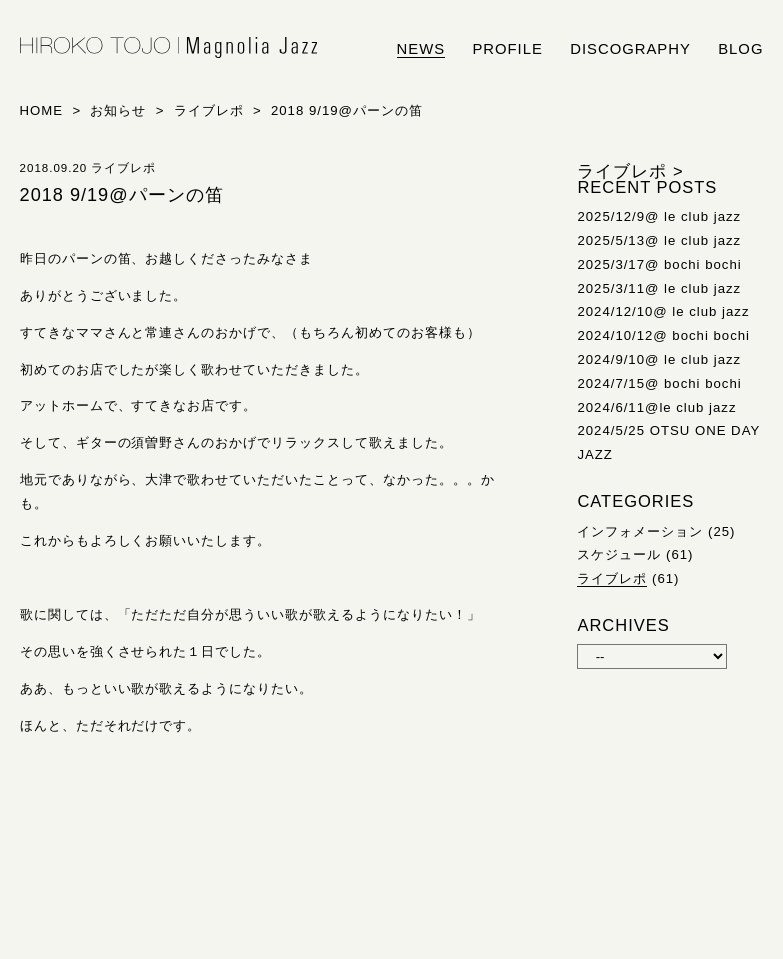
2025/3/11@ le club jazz (659, 288)
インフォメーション (640, 531)
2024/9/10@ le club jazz (659, 359)
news (421, 49)
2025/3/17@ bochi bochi (659, 264)
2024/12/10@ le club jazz (663, 311)
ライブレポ (612, 578)
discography (630, 49)
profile (507, 49)
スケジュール (619, 554)
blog (740, 49)
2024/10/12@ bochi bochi (663, 335)
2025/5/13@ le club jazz (659, 240)
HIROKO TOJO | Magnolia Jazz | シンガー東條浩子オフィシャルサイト (169, 48)
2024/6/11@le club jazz (656, 407)
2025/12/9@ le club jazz (659, 216)
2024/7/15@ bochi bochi (659, 383)
